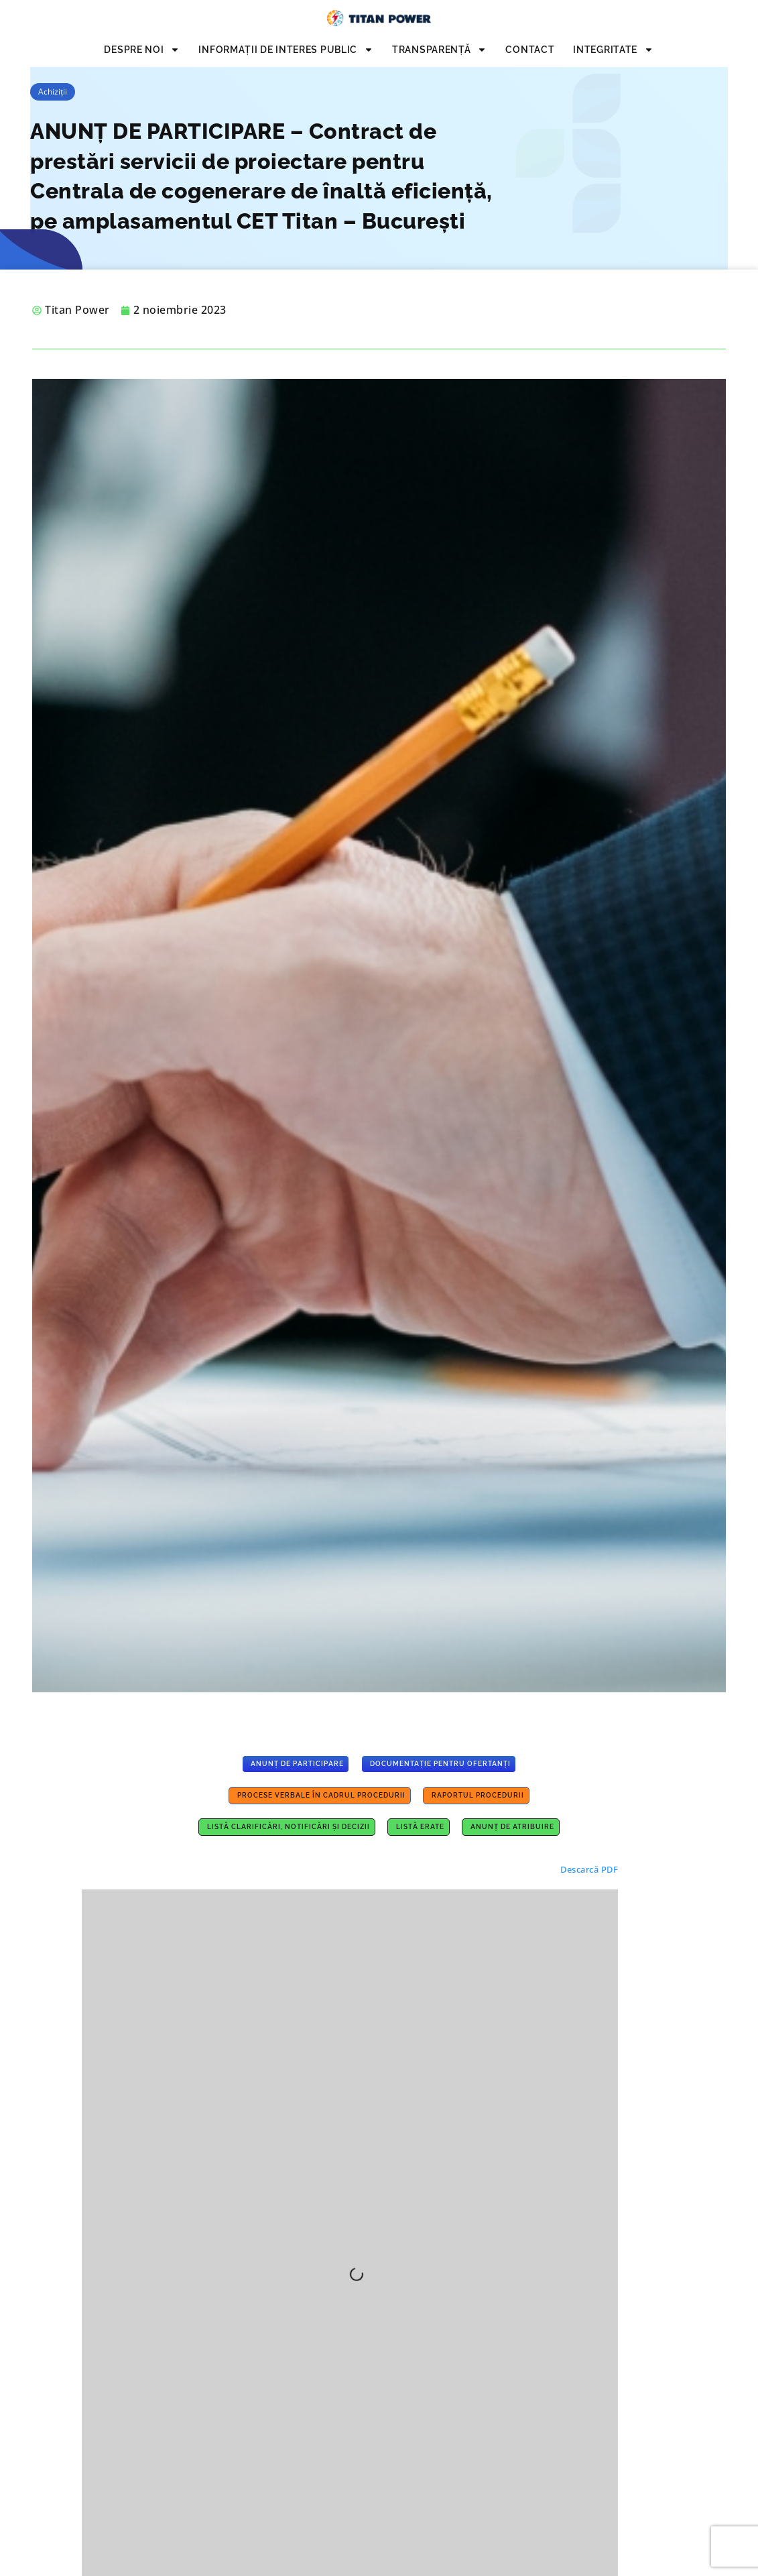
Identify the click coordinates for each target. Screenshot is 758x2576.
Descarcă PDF (589, 1869)
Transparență (439, 49)
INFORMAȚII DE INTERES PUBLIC (285, 49)
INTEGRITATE (613, 49)
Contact (529, 49)
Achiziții (52, 91)
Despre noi (142, 49)
